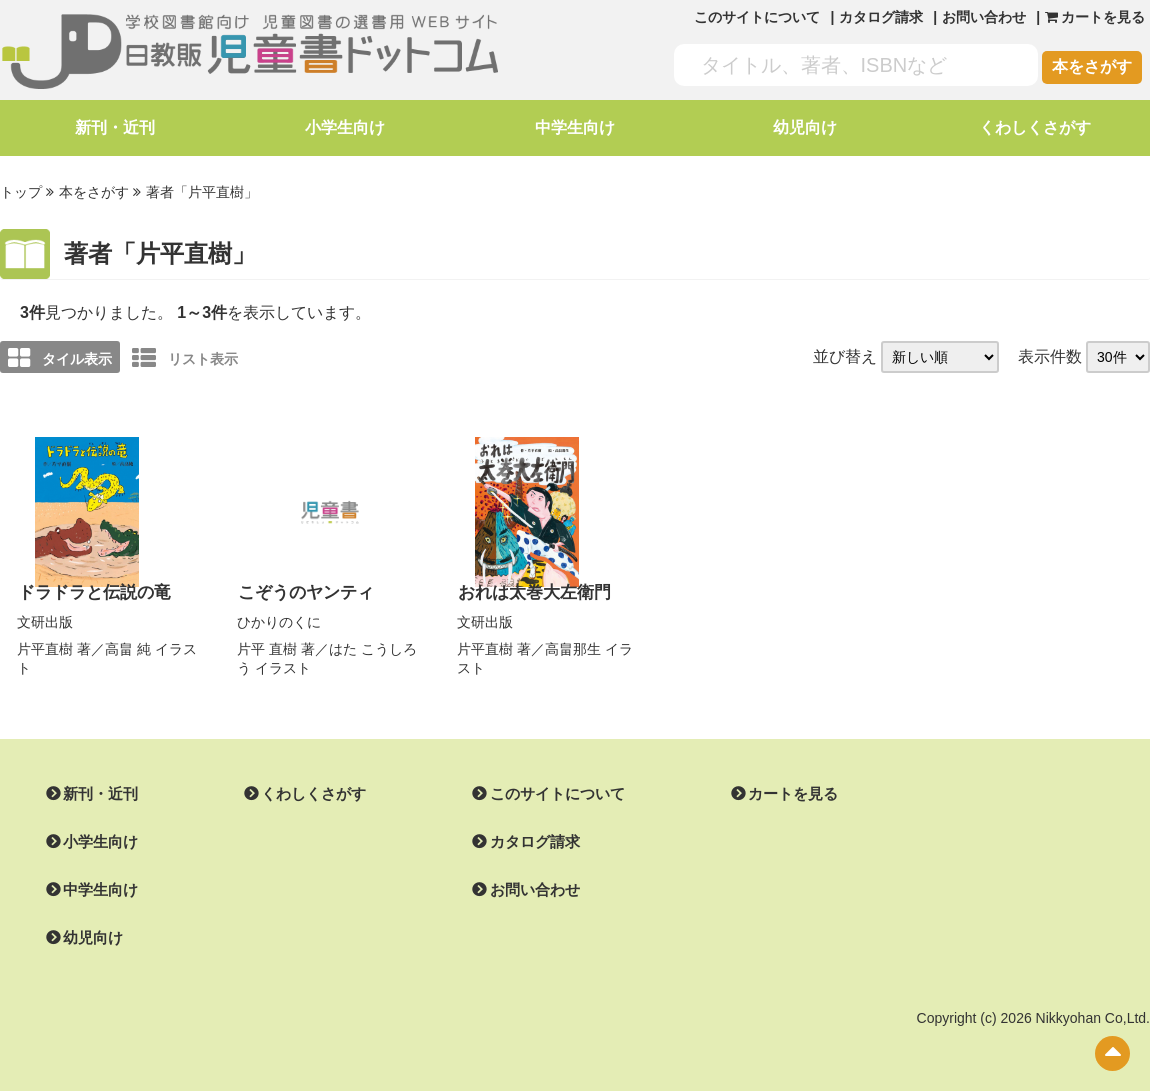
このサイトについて (757, 17)
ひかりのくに (279, 618)
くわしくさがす (1035, 127)
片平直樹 (45, 645)
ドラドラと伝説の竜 (90, 589)
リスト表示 (185, 356)
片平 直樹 (267, 645)
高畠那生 (573, 645)
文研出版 (45, 618)
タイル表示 (60, 356)
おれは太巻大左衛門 (530, 589)
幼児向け (805, 127)
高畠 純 (128, 645)
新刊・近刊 (115, 127)
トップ (21, 191)
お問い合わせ (984, 17)
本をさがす (1092, 66)
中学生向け (575, 127)
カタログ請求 (881, 17)
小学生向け (345, 127)
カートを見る (769, 790)
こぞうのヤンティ (302, 589)
